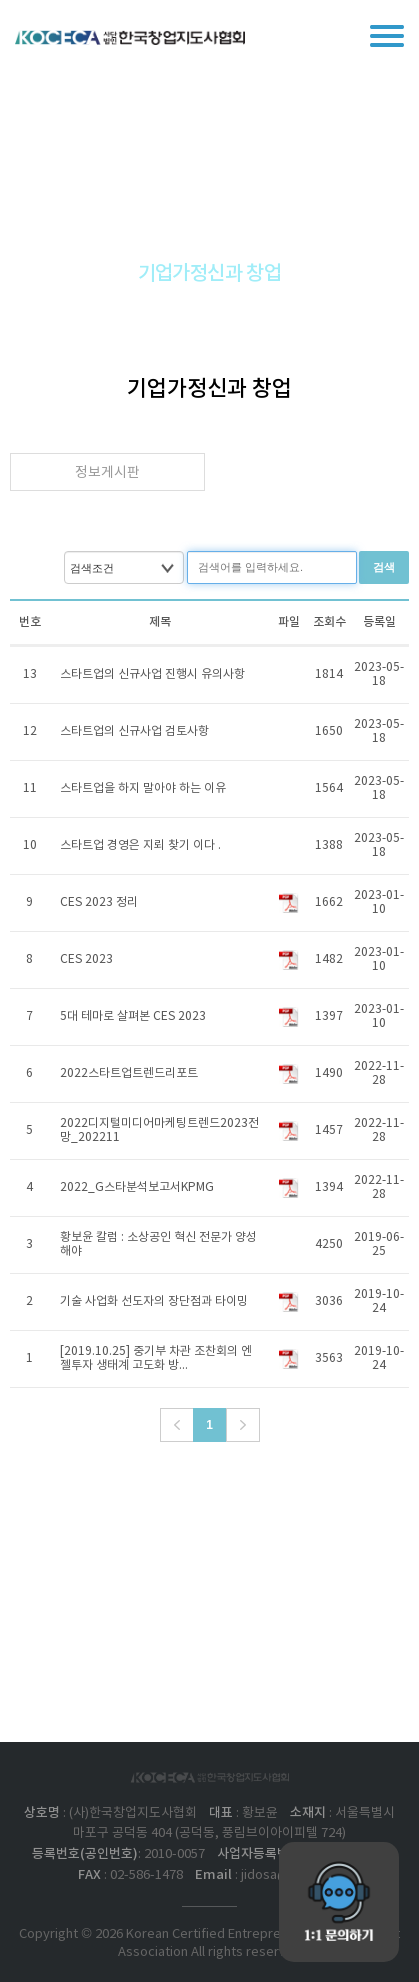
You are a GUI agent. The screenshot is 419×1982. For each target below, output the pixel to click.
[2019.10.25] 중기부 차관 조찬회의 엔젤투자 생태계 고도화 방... (156, 1358)
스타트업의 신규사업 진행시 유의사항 (152, 674)
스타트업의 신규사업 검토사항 (134, 731)
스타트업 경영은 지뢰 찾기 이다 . (140, 845)
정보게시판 (107, 473)
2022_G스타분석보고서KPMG (137, 1187)
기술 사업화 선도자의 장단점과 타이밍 (154, 1301)
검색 (384, 567)
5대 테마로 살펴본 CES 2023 (133, 1016)
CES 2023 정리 (99, 902)
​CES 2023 (86, 959)
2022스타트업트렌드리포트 (129, 1073)
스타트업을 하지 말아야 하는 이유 (143, 788)
